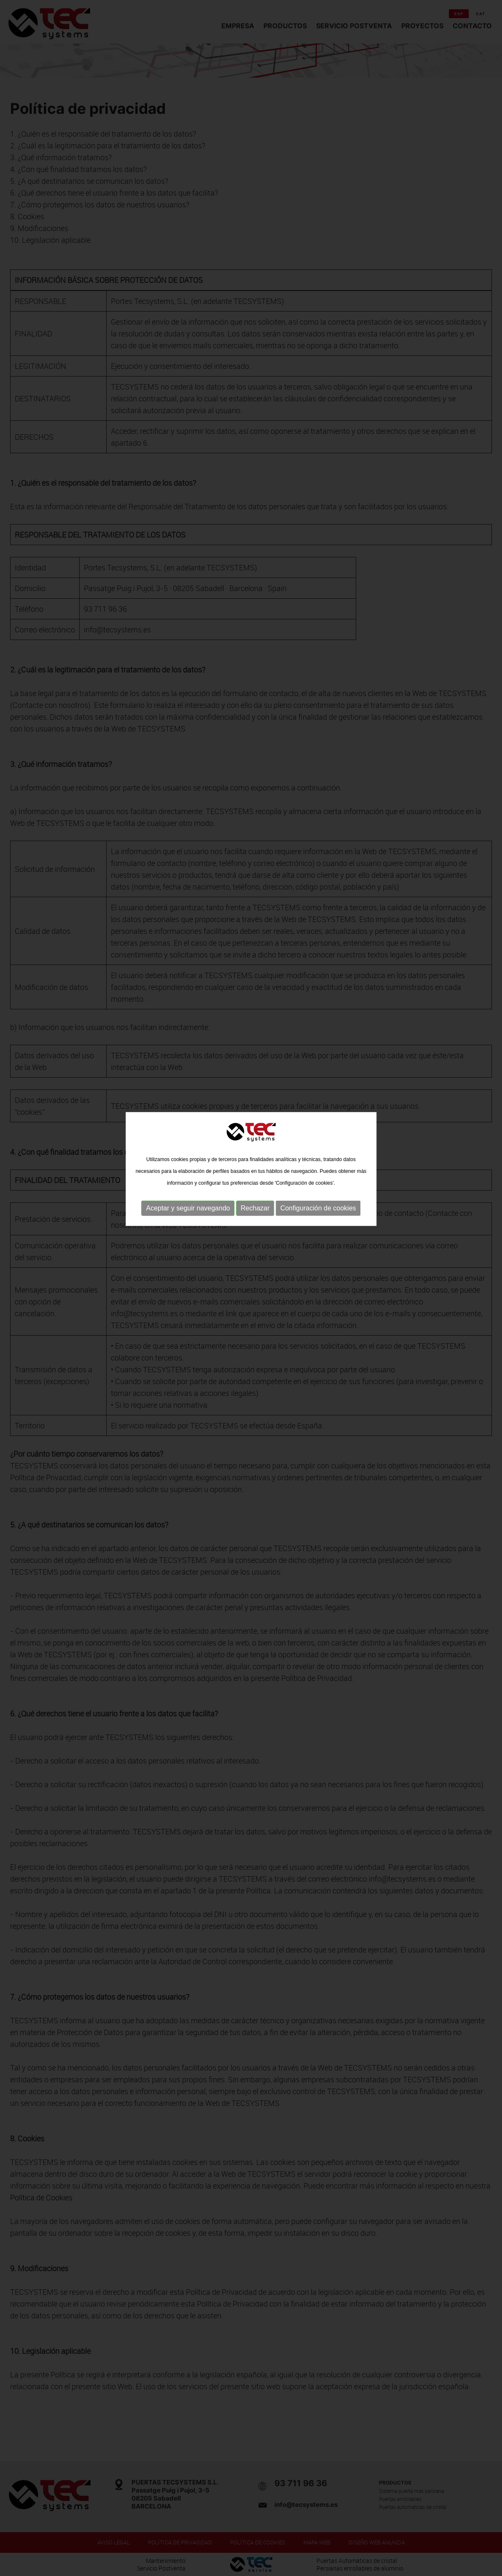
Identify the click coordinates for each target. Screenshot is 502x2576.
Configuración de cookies (318, 1152)
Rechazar (255, 1152)
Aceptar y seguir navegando (188, 1152)
